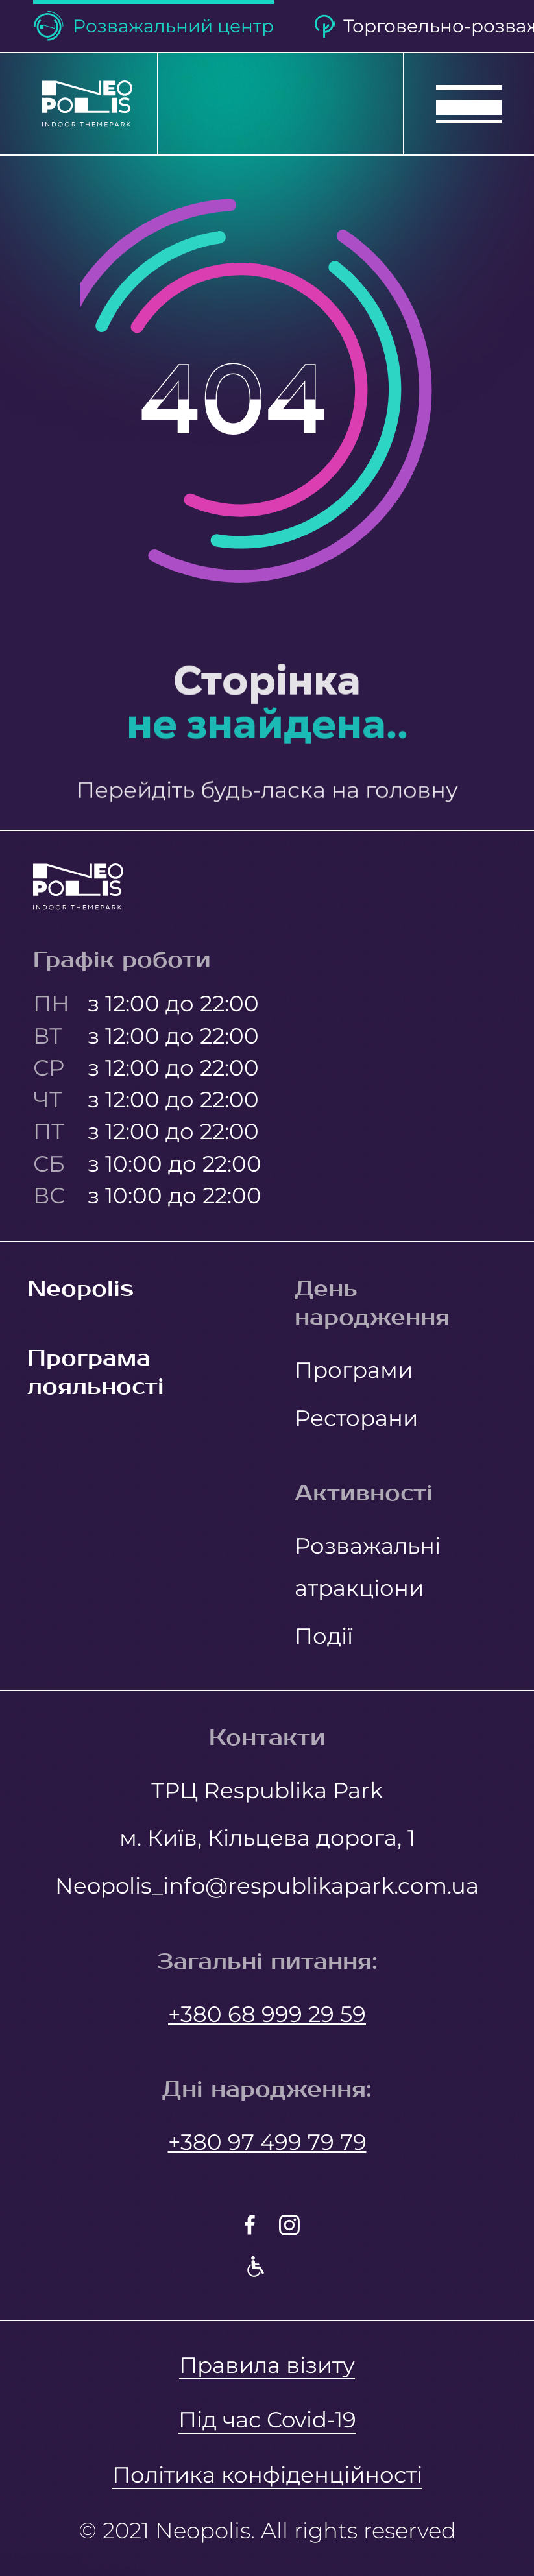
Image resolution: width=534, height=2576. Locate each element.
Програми (354, 1369)
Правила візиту (267, 2365)
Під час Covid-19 (267, 2419)
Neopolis (80, 1289)
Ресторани (356, 1417)
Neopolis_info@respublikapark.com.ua (267, 1885)
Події (324, 1635)
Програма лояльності (95, 1373)
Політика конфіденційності (267, 2474)
